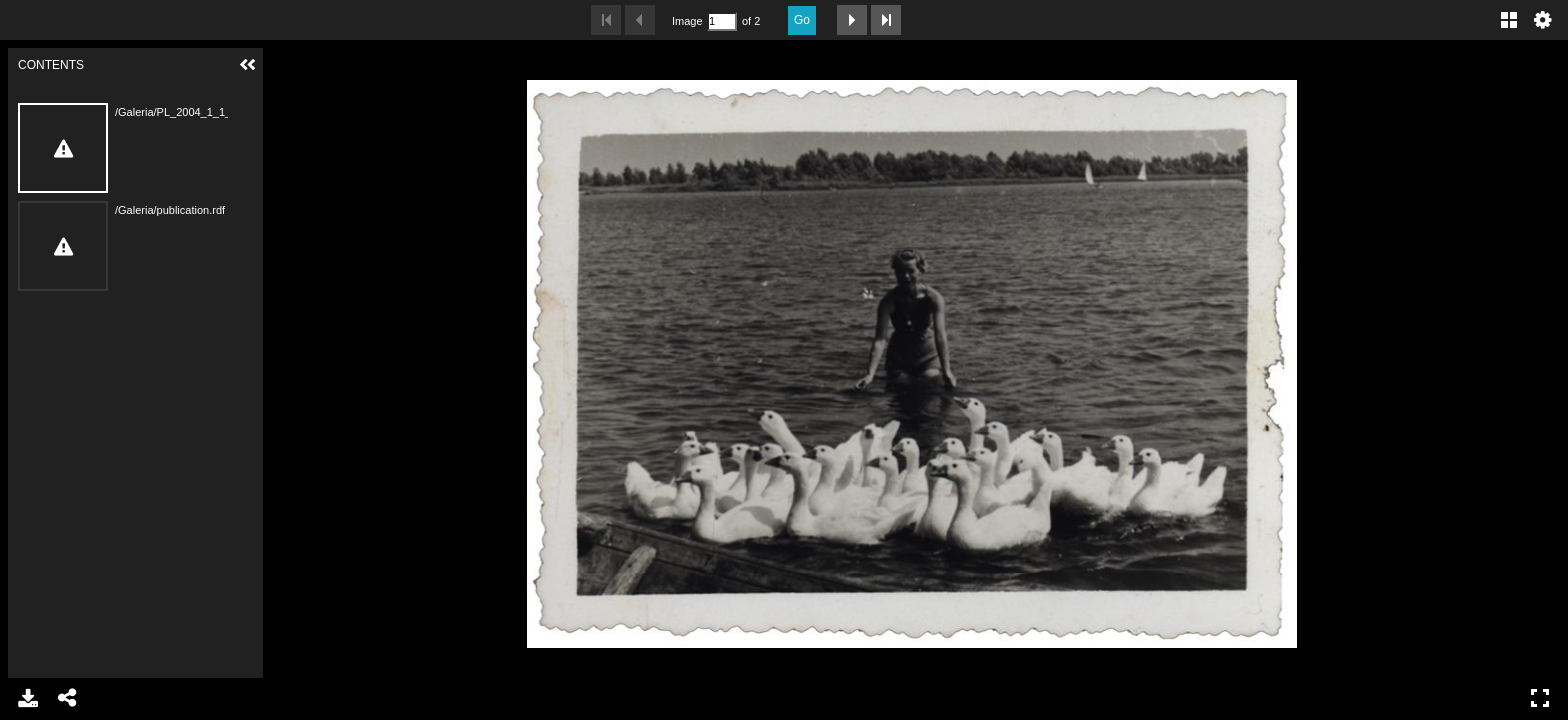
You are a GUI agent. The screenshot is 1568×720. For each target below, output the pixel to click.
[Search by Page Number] (722, 21)
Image (687, 21)
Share (68, 698)
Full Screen (1540, 698)
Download (28, 698)
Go (802, 20)
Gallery (1509, 20)
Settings (1543, 20)
